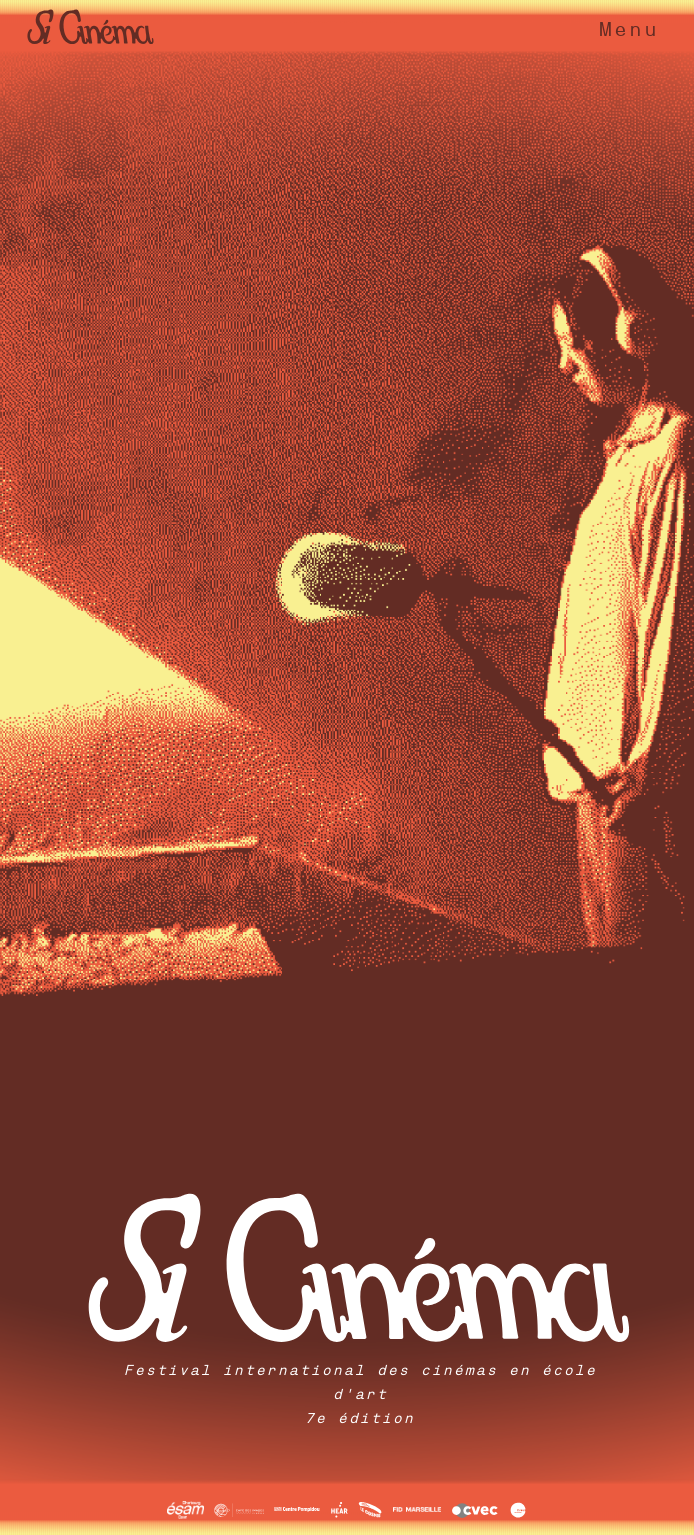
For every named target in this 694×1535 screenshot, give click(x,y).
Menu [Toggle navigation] (628, 29)
